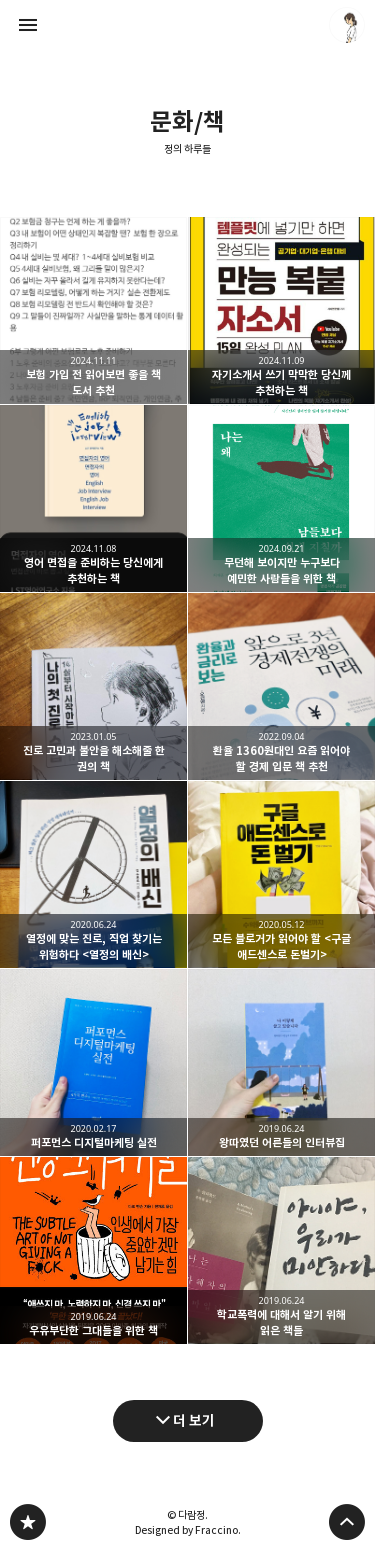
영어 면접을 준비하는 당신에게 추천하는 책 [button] (93, 498)
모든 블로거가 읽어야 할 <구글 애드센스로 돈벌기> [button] (281, 874)
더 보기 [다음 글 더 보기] (194, 1420)
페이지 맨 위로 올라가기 (347, 1522)
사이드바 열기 (28, 25)
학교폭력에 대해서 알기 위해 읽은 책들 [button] (281, 1250)
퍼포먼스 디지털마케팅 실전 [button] (93, 1062)
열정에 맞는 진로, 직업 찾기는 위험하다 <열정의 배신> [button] (93, 874)
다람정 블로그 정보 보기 (347, 25)
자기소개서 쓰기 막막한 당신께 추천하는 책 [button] (281, 310)
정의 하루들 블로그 (28, 1522)
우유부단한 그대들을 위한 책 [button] (93, 1250)
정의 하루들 (187, 149)
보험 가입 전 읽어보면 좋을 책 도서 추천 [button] (93, 310)
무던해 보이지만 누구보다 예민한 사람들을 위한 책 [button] (281, 498)
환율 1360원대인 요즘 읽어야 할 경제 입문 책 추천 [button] (281, 686)
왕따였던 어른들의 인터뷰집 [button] (281, 1062)
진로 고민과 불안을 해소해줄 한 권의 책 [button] (93, 686)
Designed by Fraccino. (188, 1530)
